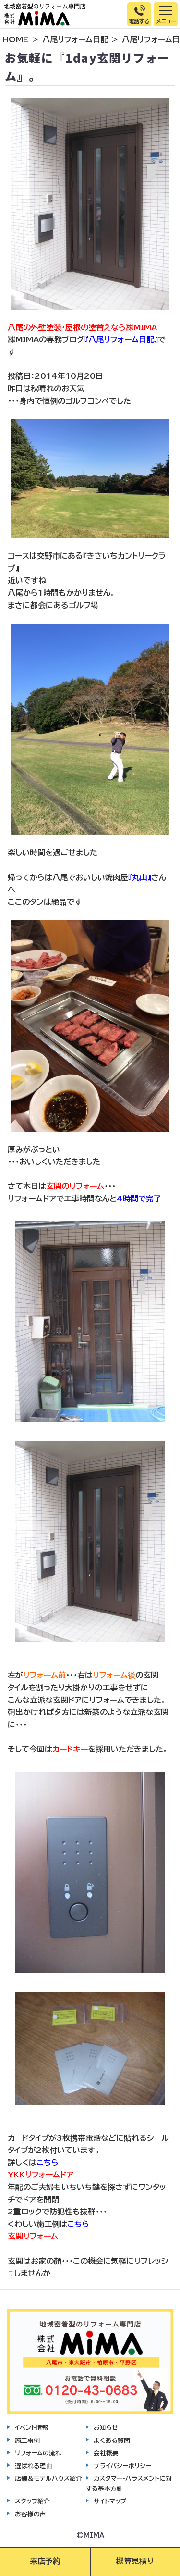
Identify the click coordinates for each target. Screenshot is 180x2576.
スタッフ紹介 (32, 2501)
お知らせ (106, 2428)
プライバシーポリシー (122, 2466)
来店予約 (45, 2561)
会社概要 (106, 2453)
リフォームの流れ (38, 2453)
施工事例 (27, 2441)
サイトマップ (110, 2501)
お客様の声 (30, 2514)
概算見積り (135, 2561)
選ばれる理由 (33, 2466)
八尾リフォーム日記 (75, 39)
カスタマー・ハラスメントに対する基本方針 (129, 2483)
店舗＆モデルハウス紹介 (48, 2479)
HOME (15, 39)
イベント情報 (31, 2428)
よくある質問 (112, 2441)
